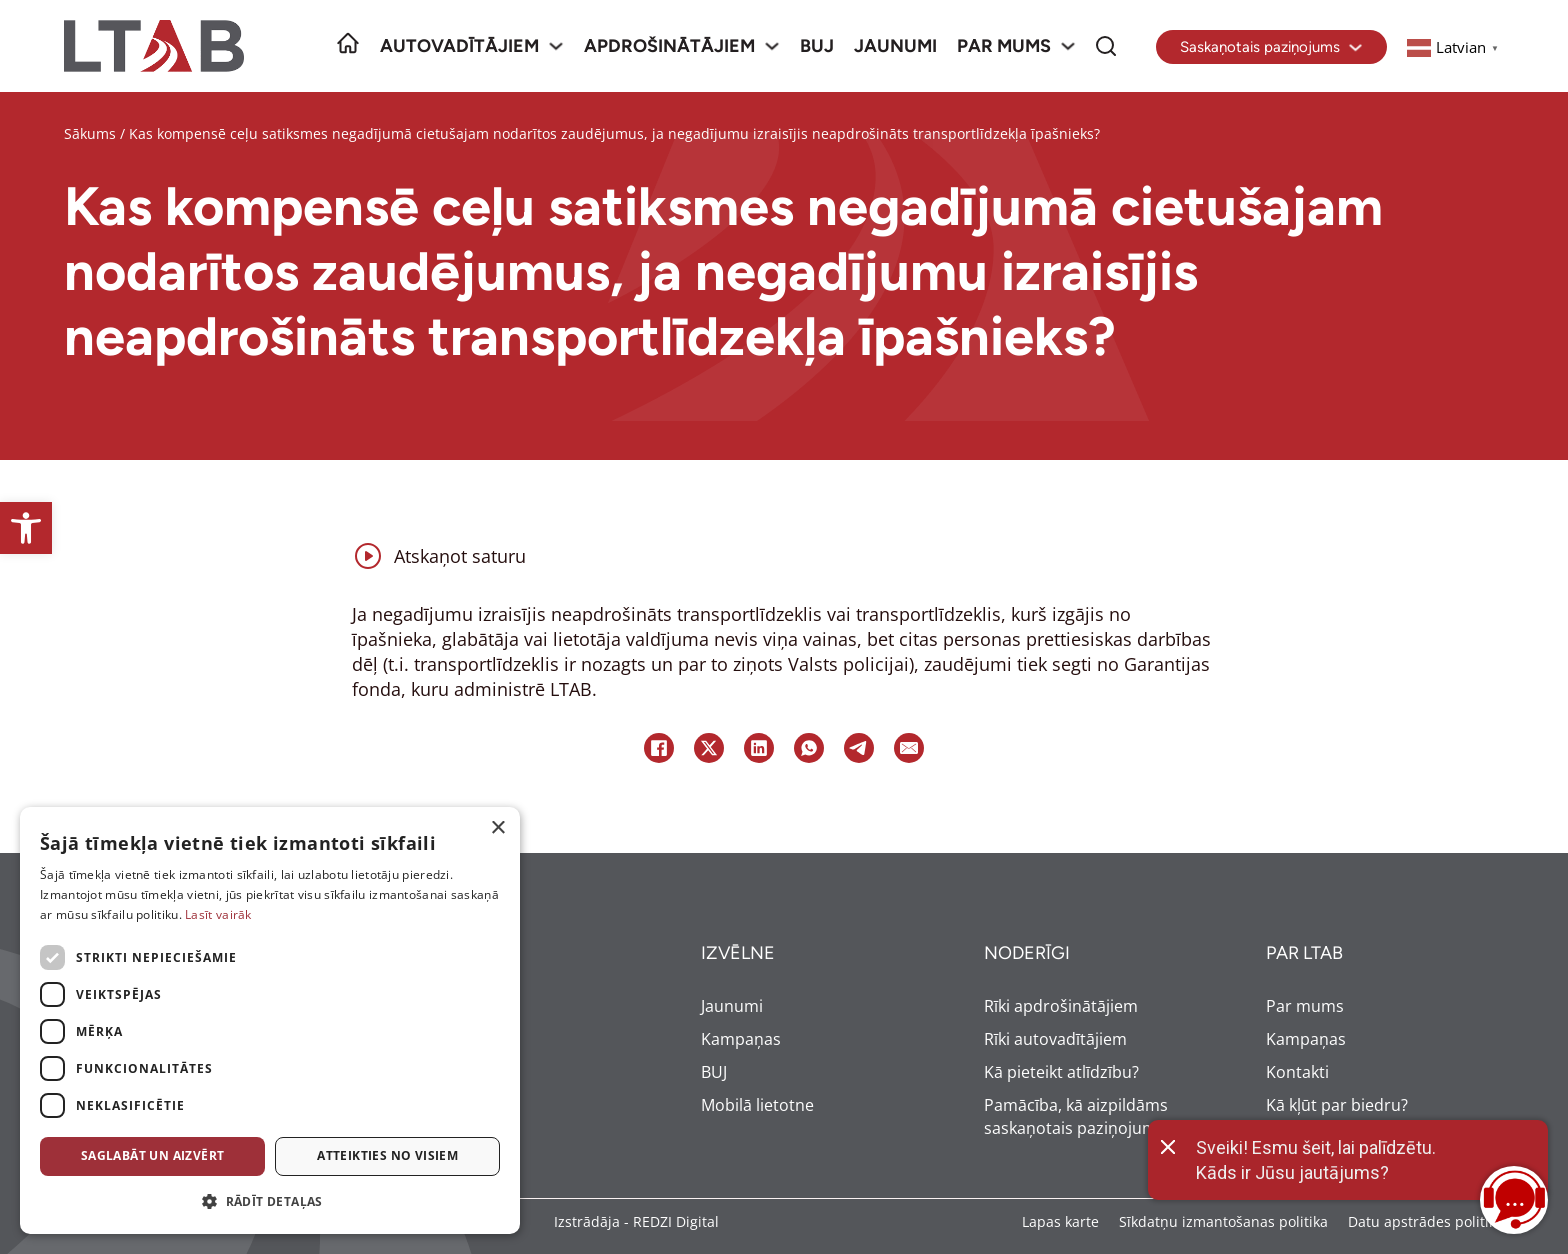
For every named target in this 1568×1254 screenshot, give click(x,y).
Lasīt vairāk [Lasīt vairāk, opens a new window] (218, 914)
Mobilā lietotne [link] (757, 1105)
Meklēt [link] (1106, 32)
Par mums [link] (1004, 46)
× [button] (497, 828)
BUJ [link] (817, 46)
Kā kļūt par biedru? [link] (1337, 1105)
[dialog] (270, 1020)
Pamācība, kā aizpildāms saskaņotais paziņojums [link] (1076, 1116)
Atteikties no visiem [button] (387, 1155)
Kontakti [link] (1297, 1072)
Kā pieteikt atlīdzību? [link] (1061, 1072)
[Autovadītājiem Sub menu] (556, 46)
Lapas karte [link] (1060, 1221)
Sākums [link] (90, 133)
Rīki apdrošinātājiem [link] (1061, 1006)
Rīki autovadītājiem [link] (1055, 1039)
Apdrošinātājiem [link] (669, 46)
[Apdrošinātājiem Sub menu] (772, 46)
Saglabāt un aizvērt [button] (153, 1155)
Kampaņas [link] (741, 1039)
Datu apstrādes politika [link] (1426, 1221)
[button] (270, 1201)
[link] (26, 528)
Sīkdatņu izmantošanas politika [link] (1223, 1221)
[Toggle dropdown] (1355, 47)
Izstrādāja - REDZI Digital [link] (636, 1221)
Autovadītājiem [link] (459, 46)
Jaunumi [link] (895, 46)
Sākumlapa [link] (348, 32)
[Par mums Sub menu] (1068, 46)
